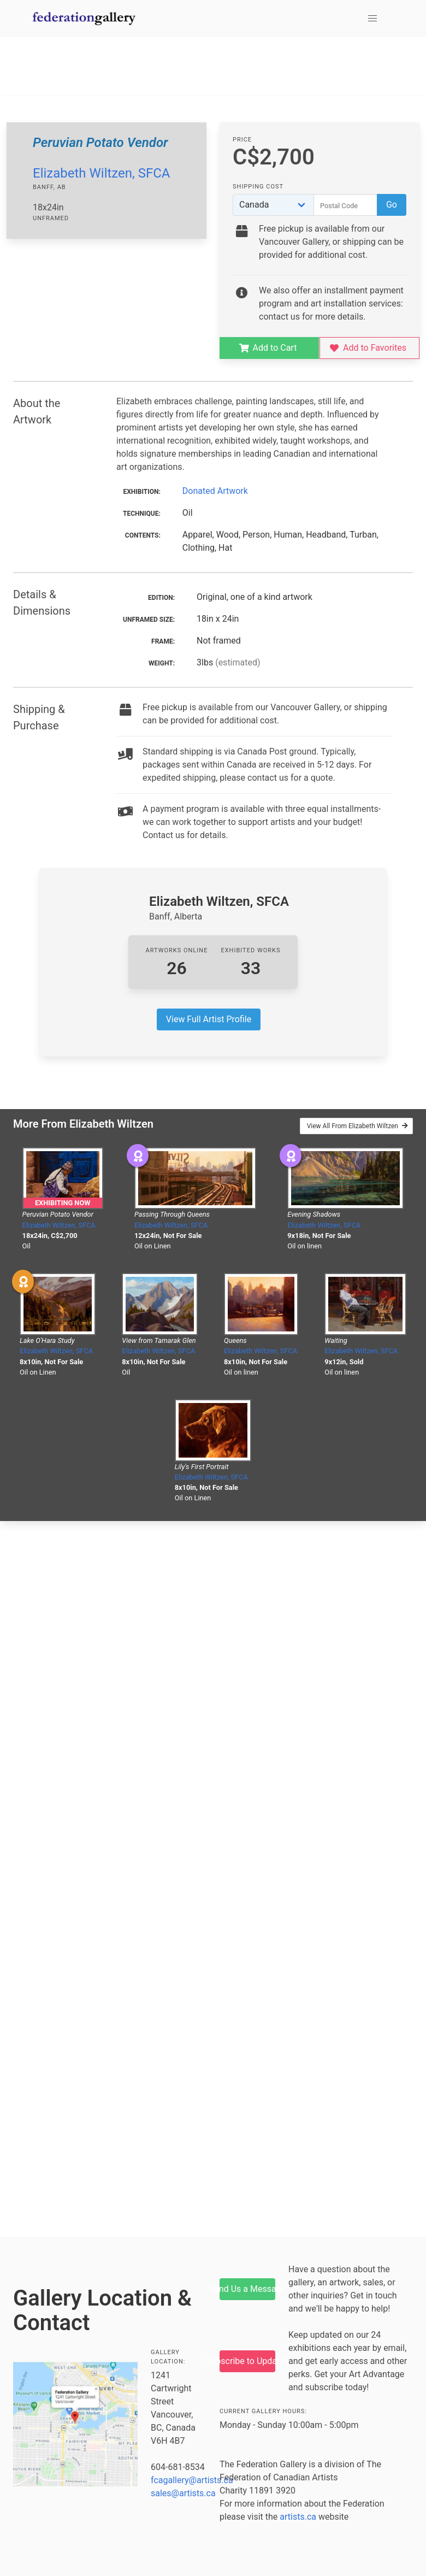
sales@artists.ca (183, 2493)
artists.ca (298, 2517)
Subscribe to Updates (247, 2361)
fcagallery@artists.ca (192, 2480)
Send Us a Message (247, 2289)
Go (391, 204)
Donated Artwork (215, 491)
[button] (372, 18)
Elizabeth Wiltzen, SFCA (101, 173)
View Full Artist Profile (208, 1019)
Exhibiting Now (62, 1203)
